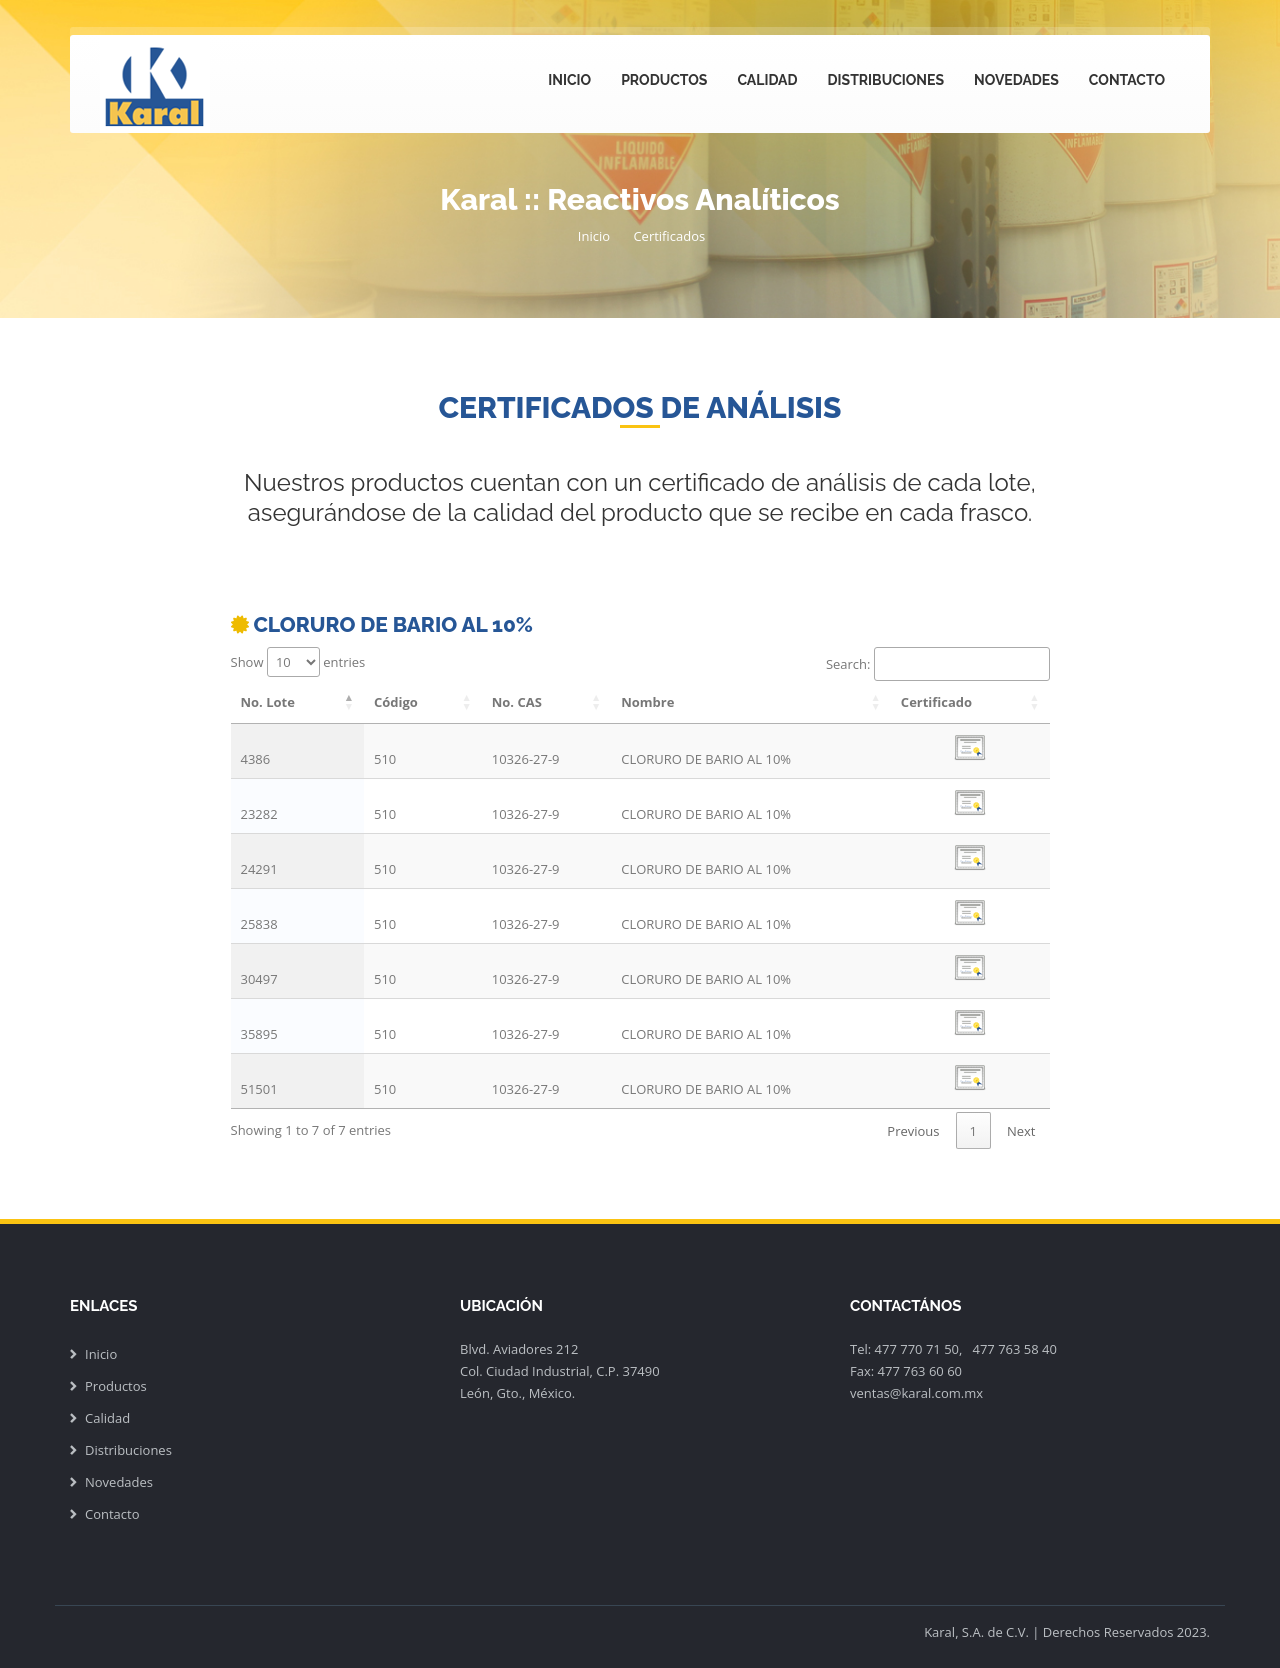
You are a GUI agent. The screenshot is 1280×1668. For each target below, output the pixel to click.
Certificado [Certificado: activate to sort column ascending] (936, 702)
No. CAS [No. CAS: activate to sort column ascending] (517, 702)
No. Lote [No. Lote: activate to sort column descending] (268, 702)
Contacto (1127, 80)
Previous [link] (913, 1131)
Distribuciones (886, 80)
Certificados (669, 236)
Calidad (767, 80)
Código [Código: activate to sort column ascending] (396, 702)
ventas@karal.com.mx (916, 1393)
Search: (938, 664)
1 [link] (973, 1131)
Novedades (1016, 80)
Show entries (298, 662)
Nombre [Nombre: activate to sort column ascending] (647, 702)
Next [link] (1021, 1131)
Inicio (569, 80)
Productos (664, 80)
